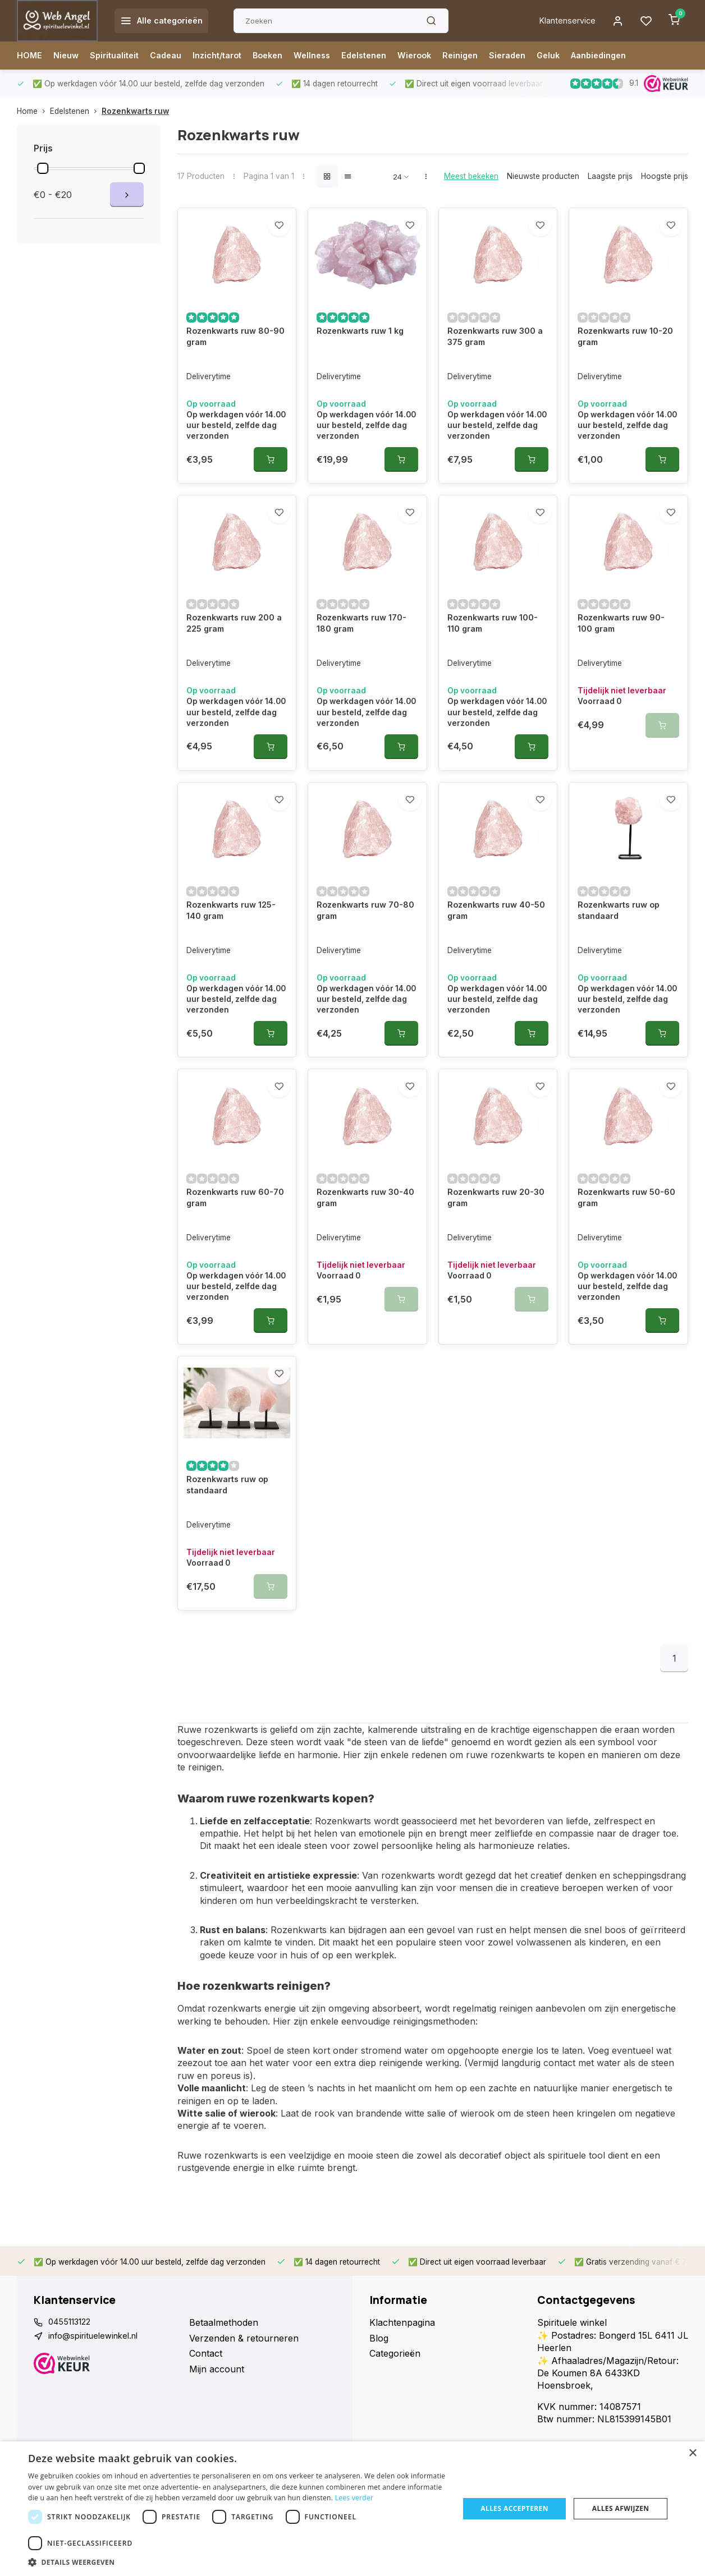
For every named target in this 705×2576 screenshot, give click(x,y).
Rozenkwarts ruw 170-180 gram (366, 663)
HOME (30, 55)
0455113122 (72, 2330)
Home (33, 111)
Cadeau (175, 55)
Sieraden (545, 55)
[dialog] (352, 2508)
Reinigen (494, 55)
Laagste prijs (610, 176)
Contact (205, 2361)
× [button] (692, 2453)
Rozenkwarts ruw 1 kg (365, 350)
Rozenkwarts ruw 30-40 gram (364, 1239)
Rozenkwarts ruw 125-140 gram (235, 969)
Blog (378, 2346)
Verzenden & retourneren (244, 2346)
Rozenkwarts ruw (135, 111)
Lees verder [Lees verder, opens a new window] (354, 2498)
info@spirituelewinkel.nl (98, 2346)
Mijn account (216, 2376)
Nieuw (69, 55)
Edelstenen (391, 55)
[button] (237, 2562)
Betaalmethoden (223, 2330)
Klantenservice (560, 20)
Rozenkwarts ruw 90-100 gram (625, 663)
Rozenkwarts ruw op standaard (623, 969)
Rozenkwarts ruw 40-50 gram (494, 969)
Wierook (445, 55)
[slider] (42, 168)
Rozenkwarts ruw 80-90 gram (234, 357)
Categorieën (394, 2361)
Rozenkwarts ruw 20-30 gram (494, 1239)
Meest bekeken (471, 176)
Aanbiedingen (643, 55)
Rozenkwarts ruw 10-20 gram (624, 357)
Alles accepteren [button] (514, 2508)
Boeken (287, 55)
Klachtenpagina (402, 2330)
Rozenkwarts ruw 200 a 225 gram (234, 663)
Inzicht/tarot (231, 55)
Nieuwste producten (543, 176)
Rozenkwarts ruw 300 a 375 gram (495, 357)
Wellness (335, 55)
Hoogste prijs (664, 176)
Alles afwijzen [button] (620, 2508)
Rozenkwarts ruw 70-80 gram (364, 969)
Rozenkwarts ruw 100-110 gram (497, 663)
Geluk (588, 55)
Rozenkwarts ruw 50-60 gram (625, 1239)
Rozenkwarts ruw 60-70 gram (234, 1239)
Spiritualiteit (120, 55)
